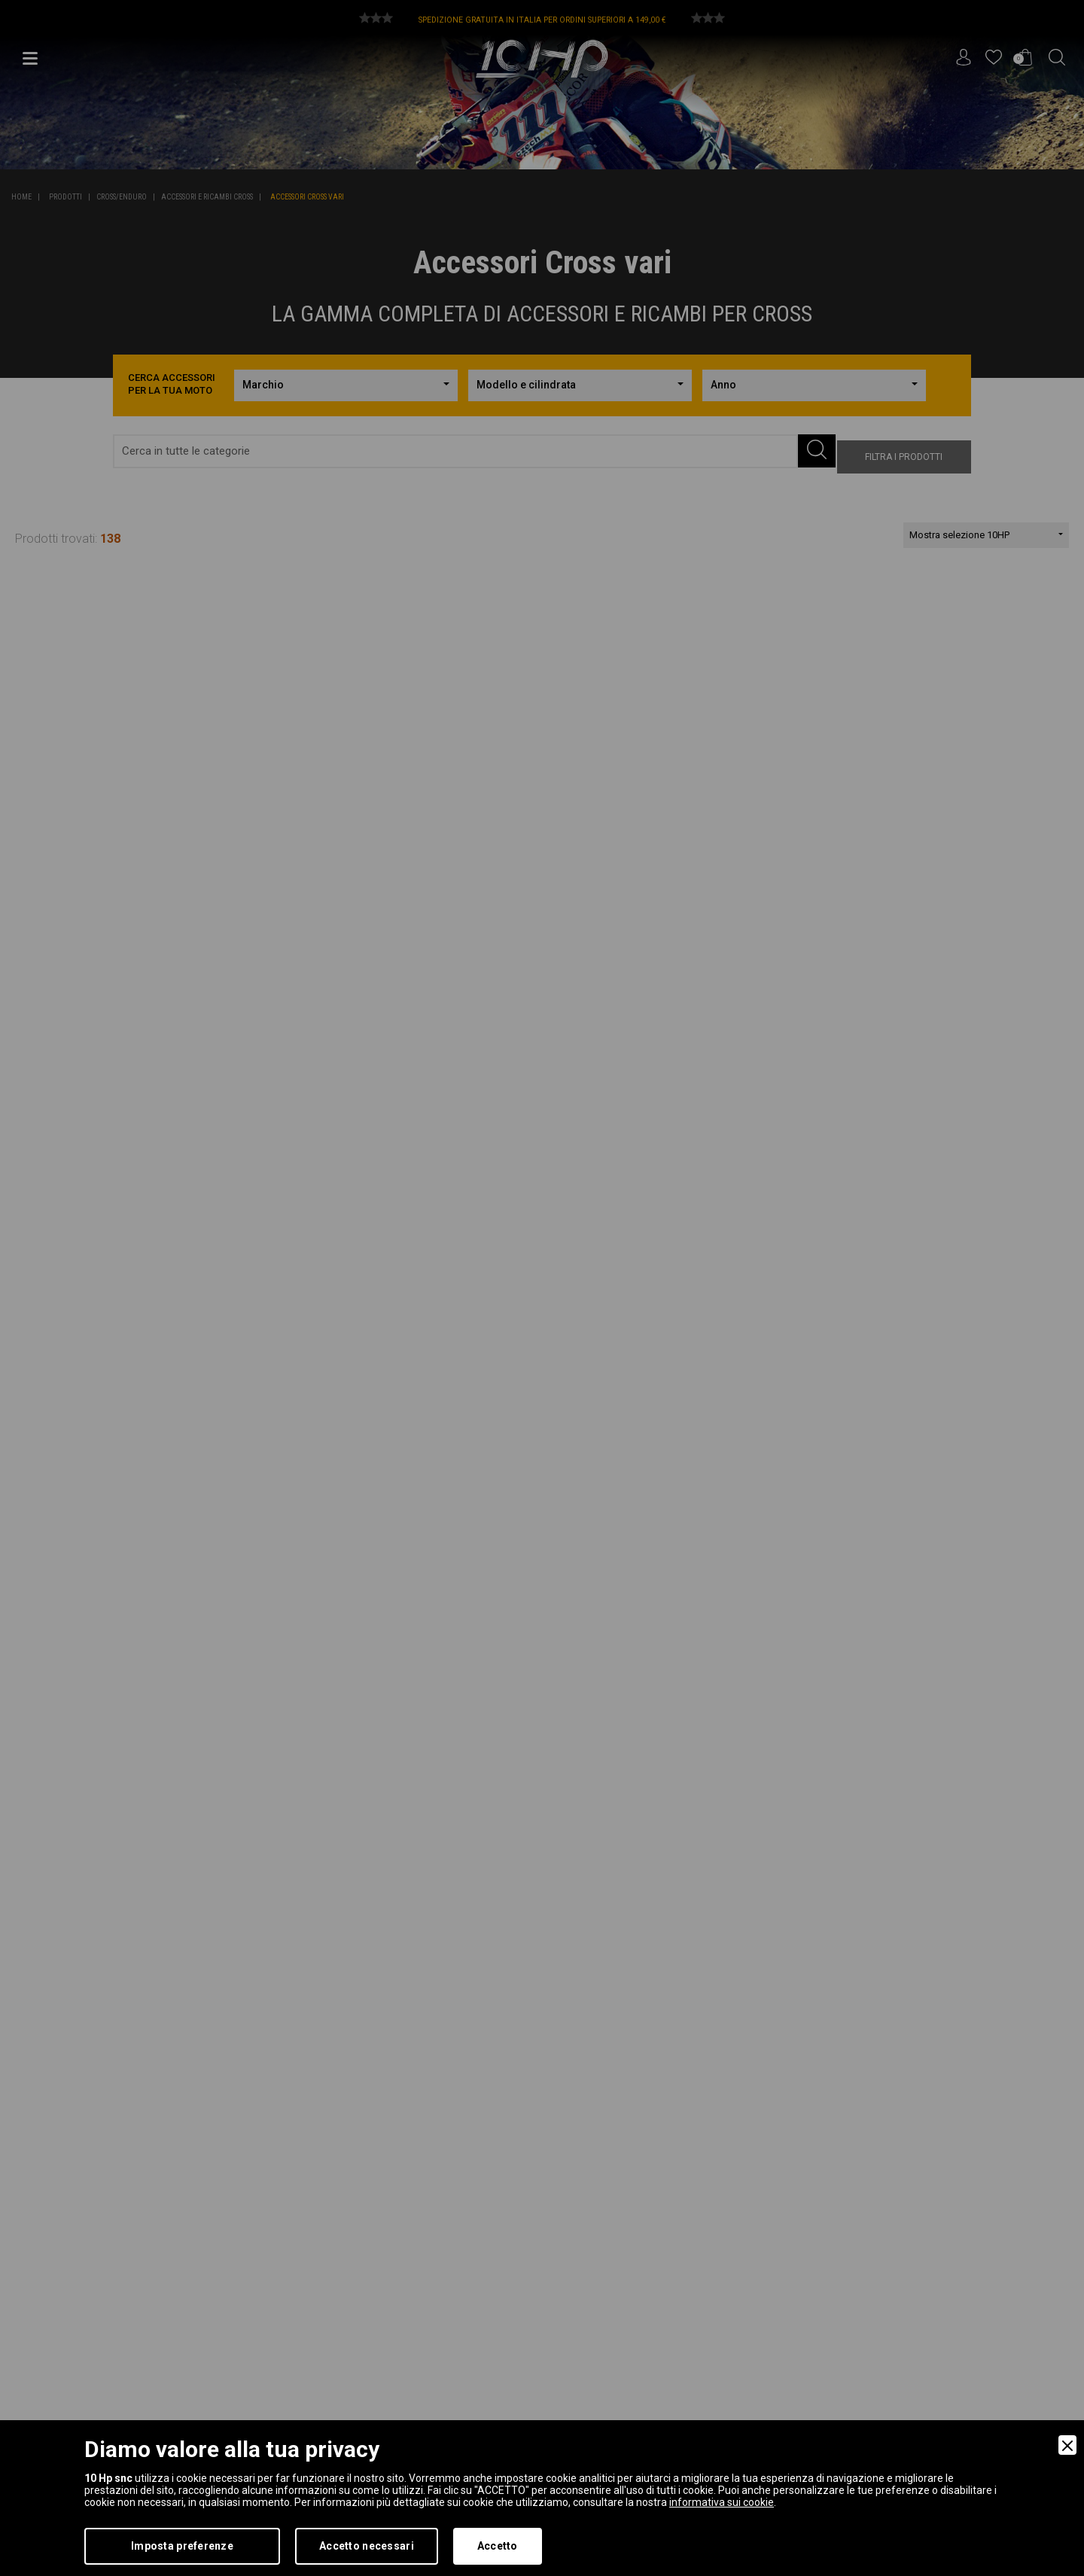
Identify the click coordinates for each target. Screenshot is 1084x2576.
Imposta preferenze (182, 2546)
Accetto (497, 2546)
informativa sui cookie (721, 2502)
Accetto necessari (366, 2546)
